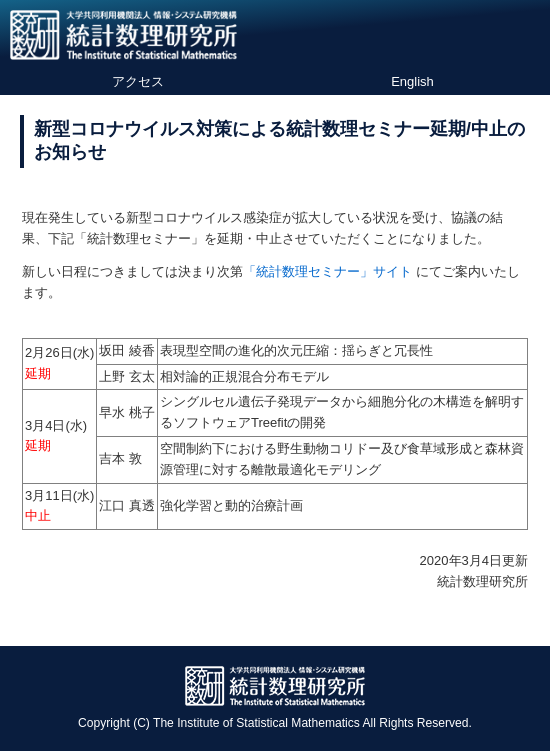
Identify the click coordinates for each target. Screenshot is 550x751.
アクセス (138, 81)
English (412, 81)
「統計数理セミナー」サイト (327, 271)
